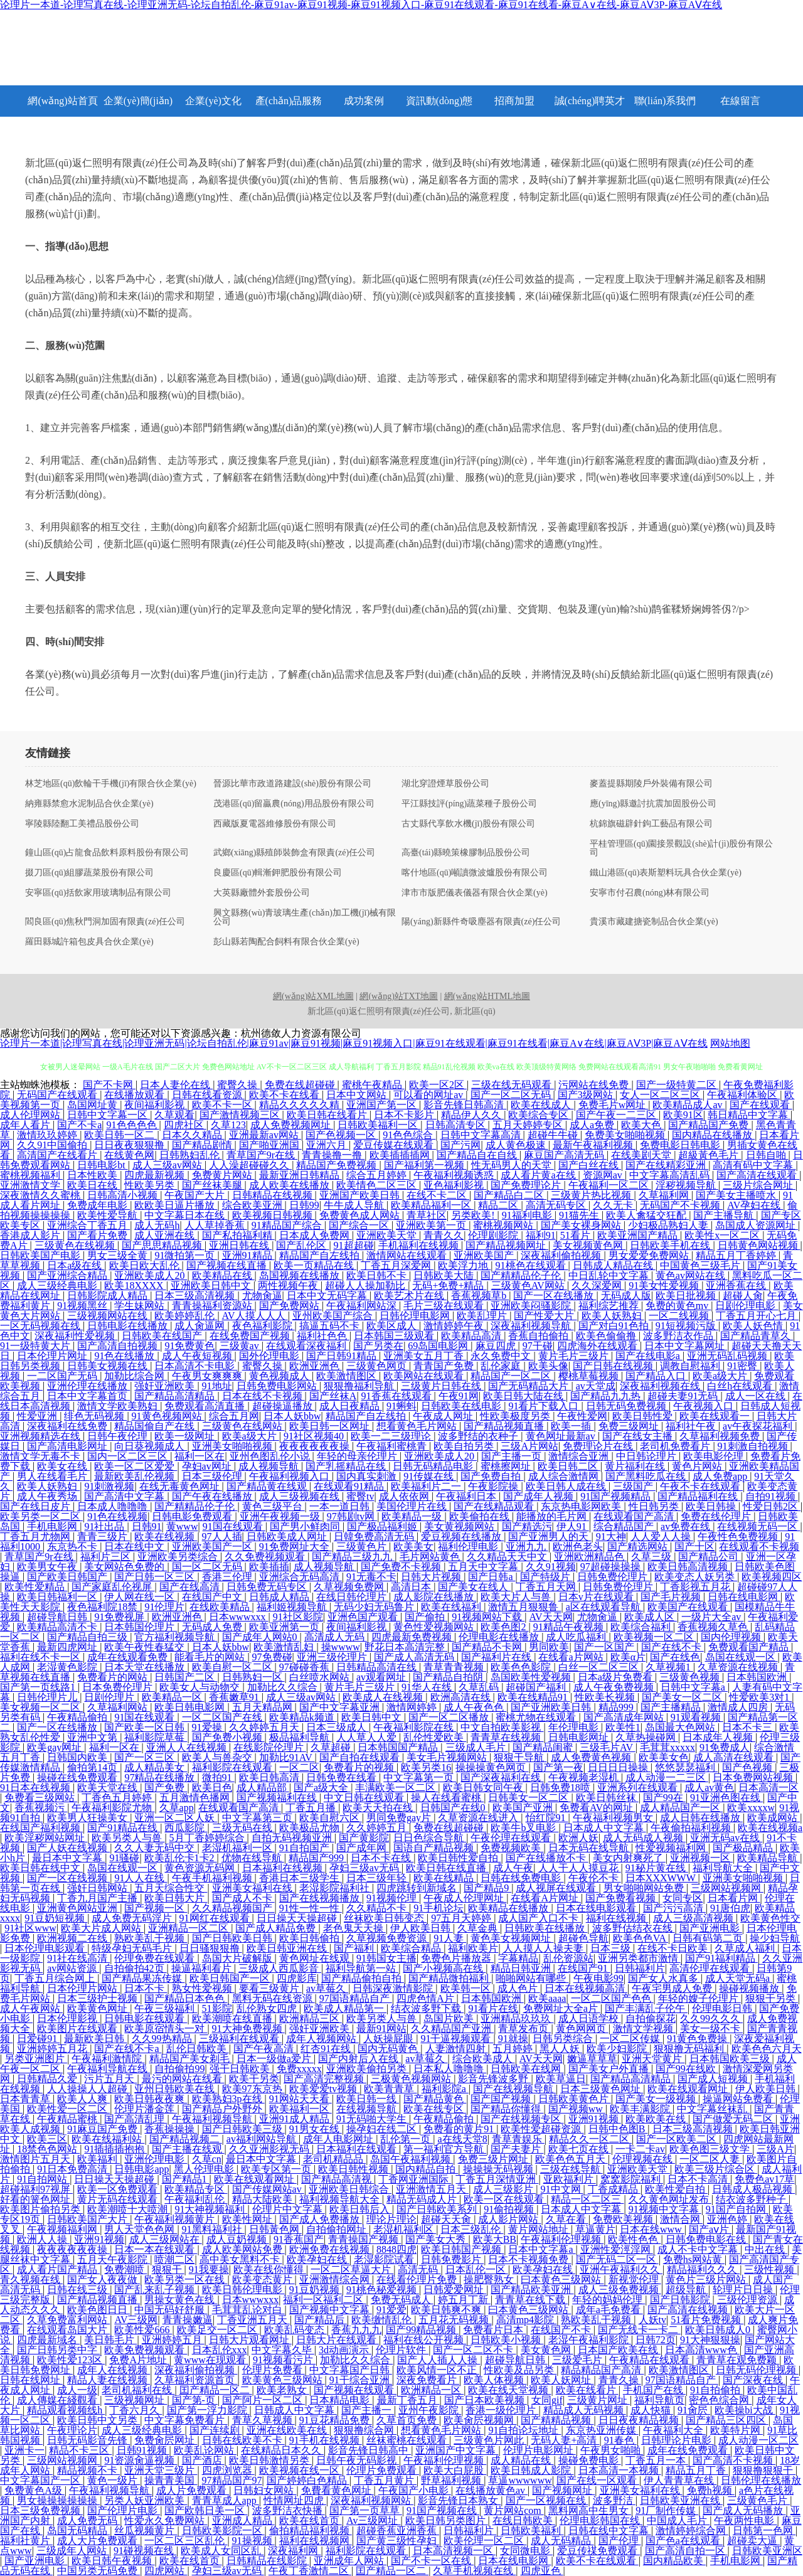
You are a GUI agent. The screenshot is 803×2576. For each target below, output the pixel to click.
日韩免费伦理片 (613, 1576)
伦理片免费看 (273, 2370)
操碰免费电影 (589, 2460)
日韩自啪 (767, 1155)
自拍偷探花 (650, 2018)
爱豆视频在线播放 (462, 1536)
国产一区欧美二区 (677, 2139)
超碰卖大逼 (753, 2540)
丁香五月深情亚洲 (496, 2179)
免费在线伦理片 (717, 1516)
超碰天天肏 (447, 2219)
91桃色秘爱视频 (382, 2289)
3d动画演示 (345, 2349)
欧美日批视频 (687, 1295)
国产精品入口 (656, 1376)
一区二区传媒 (631, 2038)
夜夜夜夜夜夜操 (315, 1446)
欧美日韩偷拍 (310, 1938)
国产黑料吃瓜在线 (646, 1476)
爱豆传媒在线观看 (394, 1145)
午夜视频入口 (704, 1406)
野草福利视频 (452, 2480)
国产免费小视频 (228, 1737)
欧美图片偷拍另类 (41, 2209)
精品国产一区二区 (512, 1376)
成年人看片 (26, 1125)
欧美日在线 (93, 1185)
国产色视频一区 (342, 1135)
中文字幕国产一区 (41, 2480)
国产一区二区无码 (512, 1094)
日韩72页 (655, 2339)
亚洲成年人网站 (350, 2560)
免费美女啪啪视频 (626, 1135)
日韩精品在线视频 (273, 1195)
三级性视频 (770, 2269)
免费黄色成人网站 (360, 1215)
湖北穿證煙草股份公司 (445, 783)
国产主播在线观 (188, 2149)
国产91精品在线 (123, 1827)
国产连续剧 (215, 2430)
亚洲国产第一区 (382, 1104)
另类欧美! (474, 1215)
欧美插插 (269, 1566)
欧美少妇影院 (618, 2048)
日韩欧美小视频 (507, 2339)
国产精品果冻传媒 (143, 1978)
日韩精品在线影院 (267, 2560)
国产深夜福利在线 (501, 1777)
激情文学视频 (644, 2028)
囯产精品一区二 (215, 2390)
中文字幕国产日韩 (350, 2370)
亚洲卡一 (24, 2450)
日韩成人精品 (280, 1596)
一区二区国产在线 (223, 1717)
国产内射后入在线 (359, 2058)
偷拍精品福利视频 (310, 2530)
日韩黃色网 (275, 2229)
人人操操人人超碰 (88, 2088)
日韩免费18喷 (561, 1787)
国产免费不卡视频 (402, 1566)
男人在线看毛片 (53, 1476)
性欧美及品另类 (520, 2370)
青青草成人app (225, 2500)
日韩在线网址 (31, 2380)
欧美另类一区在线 (185, 2279)
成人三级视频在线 (300, 1496)
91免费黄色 (189, 1345)
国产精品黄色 (434, 2098)
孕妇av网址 (208, 1466)
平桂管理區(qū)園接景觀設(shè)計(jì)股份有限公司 (681, 848)
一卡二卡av (640, 2149)
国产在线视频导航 (514, 2088)
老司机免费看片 (676, 1446)
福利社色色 (323, 1335)
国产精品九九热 (606, 1396)
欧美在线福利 (452, 1606)
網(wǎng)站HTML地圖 (487, 996)
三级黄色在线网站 (243, 1426)
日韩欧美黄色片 (574, 2098)
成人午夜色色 (475, 1707)
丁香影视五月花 (696, 1586)
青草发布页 (524, 2028)
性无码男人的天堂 (512, 1165)
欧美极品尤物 (310, 1827)
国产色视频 (748, 1767)
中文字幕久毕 (283, 2349)
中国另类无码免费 (98, 2570)
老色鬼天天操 (354, 1928)
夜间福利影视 (155, 1104)
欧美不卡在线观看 (597, 2560)
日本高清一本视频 (619, 2470)
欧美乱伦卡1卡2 (180, 1857)
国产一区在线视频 (68, 1878)
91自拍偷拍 (716, 2390)
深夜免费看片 (427, 2380)
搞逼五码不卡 (330, 1325)
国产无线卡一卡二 (639, 2329)
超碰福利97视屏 (36, 2189)
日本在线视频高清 (586, 1988)
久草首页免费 (407, 2420)
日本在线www (652, 2229)
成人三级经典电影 (58, 1285)
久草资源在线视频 (739, 1667)
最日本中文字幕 (68, 1857)
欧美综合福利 (641, 1627)
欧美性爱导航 (108, 1215)
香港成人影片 (31, 1235)
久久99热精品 (163, 2038)
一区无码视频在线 (41, 1325)
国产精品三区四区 (727, 2420)
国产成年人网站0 (261, 1637)
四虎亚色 (542, 2570)
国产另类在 (378, 1345)
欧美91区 (683, 1114)
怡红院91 (547, 1817)
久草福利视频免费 (720, 1436)
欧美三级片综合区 (715, 2169)
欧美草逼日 (561, 2078)
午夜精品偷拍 (78, 1717)
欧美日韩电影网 (190, 1707)
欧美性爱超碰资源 (542, 2129)
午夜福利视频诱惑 (454, 1175)
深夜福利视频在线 (661, 1386)
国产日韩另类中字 (58, 2349)
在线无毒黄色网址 (180, 1486)
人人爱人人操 (661, 1536)
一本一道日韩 (340, 1506)
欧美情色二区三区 (377, 1185)
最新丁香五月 (408, 2400)
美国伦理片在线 (412, 1506)
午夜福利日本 (467, 1496)
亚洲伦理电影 (155, 2159)
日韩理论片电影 (677, 2440)
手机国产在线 (654, 2390)
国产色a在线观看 (684, 2540)
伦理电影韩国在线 (601, 2520)
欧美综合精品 (412, 1948)
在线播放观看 (135, 1094)
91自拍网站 (43, 2179)
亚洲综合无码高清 (300, 1576)
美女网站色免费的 (125, 1566)
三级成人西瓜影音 (279, 1968)
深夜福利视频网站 (372, 2500)
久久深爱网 (598, 1285)
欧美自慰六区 (330, 1817)
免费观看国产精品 (749, 1647)
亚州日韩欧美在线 (175, 2088)
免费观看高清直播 (205, 1406)
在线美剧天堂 (642, 1155)
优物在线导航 (252, 1857)
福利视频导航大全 (340, 2199)
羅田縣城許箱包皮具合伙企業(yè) (89, 942)
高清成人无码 (335, 1637)
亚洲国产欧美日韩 (360, 1195)
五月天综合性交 (170, 1888)
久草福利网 (665, 1195)
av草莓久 (327, 1988)
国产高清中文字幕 (125, 1496)
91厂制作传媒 (666, 2510)
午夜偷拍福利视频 (692, 1827)
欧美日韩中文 (372, 1717)
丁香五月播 (311, 1807)
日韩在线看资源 (208, 1094)
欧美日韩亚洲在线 (288, 1948)
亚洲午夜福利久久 (621, 2269)
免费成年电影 (98, 1205)
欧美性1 (623, 1727)
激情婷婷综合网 (692, 2530)
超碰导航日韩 (58, 1616)
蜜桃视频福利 (31, 1175)
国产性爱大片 (545, 1315)
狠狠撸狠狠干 (764, 2470)
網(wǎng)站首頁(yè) (62, 106)
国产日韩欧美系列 (437, 2209)
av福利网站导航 (262, 2139)
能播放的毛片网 (552, 1516)
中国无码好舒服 (170, 2309)
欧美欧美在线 (656, 2119)
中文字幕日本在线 (185, 1215)
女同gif (547, 2400)
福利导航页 (659, 2400)
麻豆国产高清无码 (565, 1155)
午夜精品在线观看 (650, 2359)
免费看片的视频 (360, 1767)
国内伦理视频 (732, 1637)
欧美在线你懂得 (269, 2269)
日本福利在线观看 (357, 2149)
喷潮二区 (174, 2259)
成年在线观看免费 (128, 1657)
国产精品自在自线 (478, 1155)
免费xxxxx (299, 2068)
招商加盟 (514, 100)
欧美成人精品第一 (345, 2008)
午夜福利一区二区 (609, 1185)
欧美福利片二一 (427, 1486)
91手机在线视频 (325, 2440)
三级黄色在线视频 (76, 1245)
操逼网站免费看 (739, 2098)
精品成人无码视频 (584, 2410)
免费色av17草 (764, 2179)
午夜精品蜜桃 (68, 2119)
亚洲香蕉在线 (737, 1285)
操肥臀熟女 (490, 2279)
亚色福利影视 (454, 1185)
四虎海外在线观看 (598, 1345)
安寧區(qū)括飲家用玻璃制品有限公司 (98, 893)
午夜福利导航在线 (108, 2068)
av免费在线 (687, 1526)
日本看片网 (734, 1898)
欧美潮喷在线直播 (233, 2018)
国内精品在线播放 (713, 1135)
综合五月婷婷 (377, 1175)
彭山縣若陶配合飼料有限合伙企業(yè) (286, 942)
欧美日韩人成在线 (567, 1486)
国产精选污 (527, 1526)
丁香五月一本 (656, 2460)
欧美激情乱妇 (284, 1647)
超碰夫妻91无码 (683, 1396)
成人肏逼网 (200, 1325)
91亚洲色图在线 (726, 1797)
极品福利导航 (300, 1737)
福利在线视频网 (315, 2540)
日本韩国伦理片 (140, 1627)
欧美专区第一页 (277, 2169)
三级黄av (241, 1345)
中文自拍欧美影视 (501, 1727)
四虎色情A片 (426, 1998)
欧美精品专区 (195, 2189)
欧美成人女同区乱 (222, 2550)
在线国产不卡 (562, 2329)
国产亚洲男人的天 (549, 1536)
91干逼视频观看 (456, 2038)
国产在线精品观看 (495, 1506)
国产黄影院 (364, 1837)
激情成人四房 (739, 1707)
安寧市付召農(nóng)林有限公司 (650, 893)
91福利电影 (528, 1215)
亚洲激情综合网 (335, 2279)
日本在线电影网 (514, 2560)
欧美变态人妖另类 (695, 1576)
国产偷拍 (426, 1616)
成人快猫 (651, 2410)
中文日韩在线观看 (365, 1797)
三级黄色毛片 (758, 2500)
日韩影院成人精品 (108, 1295)
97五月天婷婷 (462, 1918)
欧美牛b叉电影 (524, 1827)
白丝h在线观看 (741, 1386)
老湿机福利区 (404, 2229)
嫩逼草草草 (592, 2058)
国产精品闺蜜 (544, 1747)
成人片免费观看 (192, 2490)
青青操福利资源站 (213, 1305)
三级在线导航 (571, 2169)
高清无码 (419, 2269)
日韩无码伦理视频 (757, 2370)
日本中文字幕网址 (685, 1345)
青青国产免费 (444, 1365)
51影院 (217, 2008)
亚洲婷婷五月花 (53, 2048)
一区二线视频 (680, 1315)
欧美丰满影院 (641, 2108)
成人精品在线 (522, 2460)
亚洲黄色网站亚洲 (78, 1908)
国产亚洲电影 (710, 1928)
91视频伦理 (392, 1898)
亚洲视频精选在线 (41, 1436)
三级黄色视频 (690, 1677)
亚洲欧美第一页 (432, 1225)
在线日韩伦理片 (352, 1596)
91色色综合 (409, 1135)
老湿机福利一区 (238, 1847)
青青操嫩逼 (187, 2319)
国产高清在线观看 (757, 1175)
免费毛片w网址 (613, 1104)
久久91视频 (551, 1566)
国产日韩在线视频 (614, 1365)
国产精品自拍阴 (449, 1677)
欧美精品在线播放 (509, 1908)
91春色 (620, 2440)
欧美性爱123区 (71, 2359)
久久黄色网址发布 (670, 2199)
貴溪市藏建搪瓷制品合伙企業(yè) (654, 921)
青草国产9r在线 (261, 1155)
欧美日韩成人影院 (532, 2470)
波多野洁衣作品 (679, 1335)
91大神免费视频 (248, 2028)
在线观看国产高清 (634, 1516)
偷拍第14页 (93, 1767)
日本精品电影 (340, 2400)
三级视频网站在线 (108, 1315)
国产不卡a (79, 1125)
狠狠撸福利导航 (360, 1386)
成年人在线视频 (113, 2370)
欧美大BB (494, 2239)
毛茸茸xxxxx (667, 1747)
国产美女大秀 (436, 2239)
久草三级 (652, 1556)
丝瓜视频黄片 (145, 2530)
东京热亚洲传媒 (602, 2430)
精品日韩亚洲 (522, 1968)
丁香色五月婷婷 (118, 1797)
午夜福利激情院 (108, 2058)
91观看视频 (697, 1717)
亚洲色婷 (728, 2219)
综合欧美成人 (483, 2058)
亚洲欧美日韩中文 (212, 1285)
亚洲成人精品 (243, 2520)
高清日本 (412, 1586)
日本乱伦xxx (219, 2349)
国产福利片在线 (497, 1657)
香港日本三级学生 (300, 1878)
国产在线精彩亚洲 (666, 1165)
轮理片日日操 (744, 2289)
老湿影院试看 (385, 2259)
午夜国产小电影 (414, 2490)
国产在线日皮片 (36, 1506)
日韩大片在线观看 (337, 2339)
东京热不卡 (73, 1546)
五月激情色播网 (195, 1797)
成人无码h (156, 1225)
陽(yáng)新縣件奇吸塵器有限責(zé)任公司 (481, 921)
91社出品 (105, 1526)
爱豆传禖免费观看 (598, 2550)
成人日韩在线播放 (701, 1817)
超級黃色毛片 (709, 1155)
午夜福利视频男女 (614, 1817)
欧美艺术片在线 (410, 1295)
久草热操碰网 (646, 1737)
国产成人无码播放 (744, 2510)
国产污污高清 (674, 1908)
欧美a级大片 (721, 1376)
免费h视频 (711, 2490)
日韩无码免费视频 (627, 1406)
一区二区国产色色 (612, 1998)
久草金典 (478, 1928)
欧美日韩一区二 (120, 1135)
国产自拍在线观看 (360, 1757)
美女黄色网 (547, 2349)
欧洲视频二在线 (73, 1938)
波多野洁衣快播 (288, 2510)
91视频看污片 (284, 2359)
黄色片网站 (698, 1466)
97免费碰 (272, 1657)
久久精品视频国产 (233, 1908)
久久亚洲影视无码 (270, 2149)
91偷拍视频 (510, 2209)
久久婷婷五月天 (265, 1727)
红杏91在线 (326, 2048)
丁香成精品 (614, 2189)
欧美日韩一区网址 (330, 1426)
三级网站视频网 (727, 1888)
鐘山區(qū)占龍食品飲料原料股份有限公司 (107, 852)
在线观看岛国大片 (68, 2329)
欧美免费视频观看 (145, 2349)
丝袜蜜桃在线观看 (407, 2440)
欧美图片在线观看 (78, 2028)
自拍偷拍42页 (135, 1968)
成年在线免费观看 (688, 2450)
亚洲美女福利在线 (253, 1888)
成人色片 (518, 1988)
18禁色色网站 (48, 2149)
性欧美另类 (150, 1185)
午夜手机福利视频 (213, 1878)
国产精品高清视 (337, 2179)
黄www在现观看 (211, 2359)
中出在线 (766, 2249)
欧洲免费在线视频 (330, 2249)
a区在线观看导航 (604, 1606)
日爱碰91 (38, 2038)
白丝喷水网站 (320, 1677)
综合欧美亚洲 (253, 1205)
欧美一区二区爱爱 (135, 1466)
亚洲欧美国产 (485, 1255)
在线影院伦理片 (269, 1747)
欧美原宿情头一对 (165, 2028)
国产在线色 (675, 1657)
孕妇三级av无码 (365, 1868)
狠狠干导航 (520, 1757)
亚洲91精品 (248, 1255)
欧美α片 (628, 1657)
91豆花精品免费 (335, 2420)
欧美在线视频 (165, 1536)
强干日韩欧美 (241, 2068)
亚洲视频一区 (701, 1857)
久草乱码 (480, 1687)
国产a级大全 (322, 1787)
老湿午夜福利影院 (589, 2339)
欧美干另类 (254, 2078)
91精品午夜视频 (569, 1627)
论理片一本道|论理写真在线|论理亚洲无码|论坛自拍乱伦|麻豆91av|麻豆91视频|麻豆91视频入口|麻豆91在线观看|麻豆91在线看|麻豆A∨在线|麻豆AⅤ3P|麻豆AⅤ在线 (354, 1043)
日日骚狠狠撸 (210, 1948)
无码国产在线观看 (58, 1094)
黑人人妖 (561, 2048)
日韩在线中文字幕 (609, 2530)
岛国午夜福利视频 (411, 2159)
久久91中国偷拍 (53, 1145)
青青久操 (619, 2380)
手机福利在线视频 (419, 1245)
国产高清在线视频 (688, 2309)
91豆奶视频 (315, 2289)
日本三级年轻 (377, 1878)
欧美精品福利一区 (432, 1205)
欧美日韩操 (712, 1506)
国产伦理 (619, 2540)
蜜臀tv (360, 1496)
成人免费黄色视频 (592, 1757)
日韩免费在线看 (342, 1777)
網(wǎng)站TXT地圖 (398, 996)
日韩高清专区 (456, 1125)
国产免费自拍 (491, 1476)
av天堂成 (595, 1386)
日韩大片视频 (432, 1576)
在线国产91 (584, 1968)
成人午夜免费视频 (614, 1687)
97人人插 (222, 1536)
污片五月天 (110, 2078)
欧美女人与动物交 (200, 1687)
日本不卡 (145, 1988)
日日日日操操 (619, 1767)
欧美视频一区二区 (655, 1637)
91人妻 (449, 1938)
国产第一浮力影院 (208, 2410)
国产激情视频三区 (240, 1114)
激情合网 (681, 2219)
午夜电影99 (598, 1978)
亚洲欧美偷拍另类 (367, 2068)
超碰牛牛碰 (554, 1135)
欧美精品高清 (472, 1335)
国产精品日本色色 (185, 1998)
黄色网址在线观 (315, 1958)
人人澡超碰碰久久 (250, 1165)
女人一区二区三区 (661, 1094)
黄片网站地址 (539, 2229)
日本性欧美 (93, 1175)
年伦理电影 (574, 1727)
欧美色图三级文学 (710, 2149)
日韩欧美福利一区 (379, 1125)
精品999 (617, 1707)
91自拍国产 (305, 1847)
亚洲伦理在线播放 (88, 1386)
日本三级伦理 (213, 1476)
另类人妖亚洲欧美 (145, 2500)
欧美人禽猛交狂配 (647, 1215)
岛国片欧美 (449, 2018)
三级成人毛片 (476, 1747)
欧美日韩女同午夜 (484, 1787)
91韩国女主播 (386, 1958)
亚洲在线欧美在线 (288, 2430)
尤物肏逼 (262, 1295)
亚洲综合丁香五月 (88, 1225)
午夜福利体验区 (743, 1094)
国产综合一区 (360, 1225)
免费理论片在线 (599, 1446)
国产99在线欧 (687, 2068)
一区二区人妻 (710, 2159)
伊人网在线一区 (140, 1596)
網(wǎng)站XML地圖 (313, 996)
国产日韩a (491, 1576)
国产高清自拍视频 (118, 1345)
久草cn (206, 2159)
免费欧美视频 (624, 2219)
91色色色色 (133, 1125)
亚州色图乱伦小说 (271, 1456)
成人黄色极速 (517, 1145)
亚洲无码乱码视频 (728, 1355)
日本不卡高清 (698, 2179)
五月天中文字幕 (484, 1566)
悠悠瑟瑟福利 (686, 1767)
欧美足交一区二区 (218, 2329)
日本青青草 (26, 2098)
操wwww (340, 1647)
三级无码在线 (243, 1827)
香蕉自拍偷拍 (539, 1335)
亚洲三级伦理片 (333, 1657)
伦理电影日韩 (723, 2008)
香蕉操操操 (170, 2129)
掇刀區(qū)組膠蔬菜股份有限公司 (89, 872)
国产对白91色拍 (614, 1325)
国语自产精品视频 (434, 1847)
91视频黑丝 (83, 1305)
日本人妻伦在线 (176, 1084)
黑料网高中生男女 (589, 2510)
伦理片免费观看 (382, 2470)
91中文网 (562, 2189)
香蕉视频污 (40, 1807)
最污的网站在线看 (183, 2078)
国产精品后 (320, 2319)
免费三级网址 (629, 1426)
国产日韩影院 (681, 2299)
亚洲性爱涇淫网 (616, 2249)
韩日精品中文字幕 (749, 1114)
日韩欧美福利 (532, 2530)
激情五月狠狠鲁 (524, 1606)
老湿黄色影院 (68, 1667)
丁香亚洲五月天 (253, 2319)
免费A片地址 (139, 2359)
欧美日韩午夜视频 (113, 2560)
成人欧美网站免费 (243, 2249)
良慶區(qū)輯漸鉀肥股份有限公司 (277, 872)
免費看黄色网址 (337, 2490)
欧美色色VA (640, 1938)
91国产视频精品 (616, 1496)
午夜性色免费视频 (739, 1536)
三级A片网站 (529, 1446)
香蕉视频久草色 (714, 1627)
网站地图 (730, 1043)
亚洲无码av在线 (726, 1837)
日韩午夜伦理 (118, 1436)
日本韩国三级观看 (395, 1335)
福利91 (541, 1235)
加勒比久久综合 (283, 1687)
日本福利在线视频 (283, 1868)
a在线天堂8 (462, 2139)
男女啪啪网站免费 (645, 1888)
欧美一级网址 (185, 1436)
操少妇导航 (775, 1938)
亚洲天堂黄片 (653, 2058)
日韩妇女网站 (264, 2490)
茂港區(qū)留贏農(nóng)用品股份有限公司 (294, 803)
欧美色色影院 (522, 1667)
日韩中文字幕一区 (108, 1114)
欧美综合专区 (539, 1114)
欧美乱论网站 (205, 2450)
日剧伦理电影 (746, 1305)
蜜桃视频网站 (504, 1225)
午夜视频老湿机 (584, 1777)
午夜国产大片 (195, 1195)
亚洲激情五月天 (432, 2189)
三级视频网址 (135, 2400)
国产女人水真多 (664, 1978)
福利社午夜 (692, 1426)
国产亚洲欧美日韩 (552, 1707)
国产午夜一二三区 (617, 1114)
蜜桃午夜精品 (373, 1084)
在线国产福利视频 (41, 1827)
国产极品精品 (744, 1847)
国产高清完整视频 (325, 2078)
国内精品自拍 (426, 2169)
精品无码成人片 (422, 2199)
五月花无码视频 (454, 2319)
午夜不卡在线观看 (701, 1486)
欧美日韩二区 (569, 1466)
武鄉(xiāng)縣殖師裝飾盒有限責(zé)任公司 (294, 852)
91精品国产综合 (288, 1225)
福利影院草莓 (155, 1737)
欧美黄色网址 (98, 2008)
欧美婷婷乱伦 (185, 1315)
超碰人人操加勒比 (366, 1285)
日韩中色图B (618, 2129)
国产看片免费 (98, 1235)
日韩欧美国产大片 (88, 2219)
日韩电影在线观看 (145, 2018)
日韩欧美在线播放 (545, 1928)
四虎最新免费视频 (412, 1637)
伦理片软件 (402, 2349)
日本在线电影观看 (597, 1908)
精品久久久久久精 (300, 1104)
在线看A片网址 (546, 1898)
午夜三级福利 (165, 2008)
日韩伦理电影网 (416, 1315)
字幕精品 (518, 1958)
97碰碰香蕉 (305, 1667)
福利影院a (445, 2088)
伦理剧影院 (494, 1235)
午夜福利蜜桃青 (392, 1446)
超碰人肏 (743, 1295)
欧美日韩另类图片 (446, 2520)
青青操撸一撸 (333, 1155)
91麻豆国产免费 (103, 2129)
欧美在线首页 (310, 2520)
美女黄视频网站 (460, 1526)
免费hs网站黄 (694, 2259)
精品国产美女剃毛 (190, 2058)
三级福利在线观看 (240, 2038)
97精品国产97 (232, 2480)
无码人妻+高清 (565, 2440)
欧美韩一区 (466, 1988)
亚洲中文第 (93, 1737)
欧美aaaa (547, 1998)
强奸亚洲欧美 (165, 1386)
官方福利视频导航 (175, 1637)
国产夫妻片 (517, 2149)
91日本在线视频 (36, 1787)
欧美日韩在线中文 (41, 1868)
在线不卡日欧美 (673, 1948)
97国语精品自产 (355, 1998)
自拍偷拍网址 (337, 2229)
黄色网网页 (582, 2028)
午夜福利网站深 (362, 1305)
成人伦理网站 (31, 1114)
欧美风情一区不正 (437, 2370)
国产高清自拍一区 (686, 2550)
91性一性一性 (310, 1908)
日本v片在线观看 (597, 1596)
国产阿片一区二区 (263, 2400)
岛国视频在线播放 (300, 1275)
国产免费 (165, 1787)
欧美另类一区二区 (41, 1516)
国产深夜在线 (754, 2380)
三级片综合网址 (759, 1185)
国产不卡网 (109, 1084)
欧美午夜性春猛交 (145, 1647)
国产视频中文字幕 (330, 2309)
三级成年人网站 (72, 2550)
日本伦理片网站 (83, 1988)
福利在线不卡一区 (41, 1657)
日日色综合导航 (429, 1837)
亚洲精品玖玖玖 (517, 2018)
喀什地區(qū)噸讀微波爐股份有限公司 (475, 872)
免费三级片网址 (494, 2159)
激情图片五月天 (36, 2159)
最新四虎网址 (68, 1647)
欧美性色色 (634, 2239)
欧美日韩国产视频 (462, 2249)
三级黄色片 (362, 1546)
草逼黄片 (595, 2229)
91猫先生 (580, 1215)
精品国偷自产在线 (155, 1426)
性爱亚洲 (38, 1416)
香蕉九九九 (356, 2329)
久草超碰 (332, 1747)
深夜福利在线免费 (68, 1426)
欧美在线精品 (444, 1878)
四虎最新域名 (48, 2339)
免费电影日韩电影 (681, 1145)
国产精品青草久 (756, 1335)
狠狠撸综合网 (365, 2430)
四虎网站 (165, 2570)
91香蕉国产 (299, 2239)
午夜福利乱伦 (195, 2199)
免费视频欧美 (512, 1847)
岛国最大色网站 (681, 1727)
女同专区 (682, 1898)
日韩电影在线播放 (128, 1325)
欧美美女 (413, 1546)
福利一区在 (199, 1456)
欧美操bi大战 (745, 2410)
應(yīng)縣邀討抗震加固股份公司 (653, 803)
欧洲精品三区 (310, 2018)
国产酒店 (203, 2460)
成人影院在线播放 (434, 1596)
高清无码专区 (557, 1205)
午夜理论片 (72, 2430)
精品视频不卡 (88, 2470)
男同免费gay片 (399, 1817)
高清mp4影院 (526, 2319)
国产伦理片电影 (123, 2510)
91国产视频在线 (443, 2510)
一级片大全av (712, 1616)
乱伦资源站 (568, 1958)
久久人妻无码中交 (155, 1847)
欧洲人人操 (43, 2239)
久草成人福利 (746, 1948)
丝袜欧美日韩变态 (385, 1918)
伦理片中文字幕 (288, 2209)
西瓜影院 (185, 1827)
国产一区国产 (605, 1647)
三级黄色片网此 (490, 2440)
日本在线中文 (135, 1546)
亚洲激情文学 (31, 1185)
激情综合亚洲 (579, 1456)
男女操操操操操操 (58, 2500)
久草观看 (174, 1114)
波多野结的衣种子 (479, 1436)
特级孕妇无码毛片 (133, 1948)
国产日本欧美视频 (485, 2400)
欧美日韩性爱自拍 (459, 1857)
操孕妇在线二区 (382, 2129)
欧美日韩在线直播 (447, 1868)
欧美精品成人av (688, 1104)
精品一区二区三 (587, 2199)
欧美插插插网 (401, 1155)
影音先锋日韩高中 (369, 2450)
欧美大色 (642, 1125)
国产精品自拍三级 (88, 1637)
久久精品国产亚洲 (452, 2028)
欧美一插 (572, 1426)
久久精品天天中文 (508, 1556)
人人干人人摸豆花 (579, 1868)
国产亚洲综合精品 (68, 1275)
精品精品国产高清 (602, 2370)
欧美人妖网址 (562, 2380)
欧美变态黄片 (263, 2279)
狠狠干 (168, 2269)
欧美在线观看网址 (688, 2088)
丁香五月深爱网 (397, 1265)
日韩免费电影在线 (707, 2239)
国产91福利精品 (721, 1958)
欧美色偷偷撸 (607, 1335)
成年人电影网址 (339, 2139)
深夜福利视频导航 (532, 1325)
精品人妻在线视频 (108, 2380)
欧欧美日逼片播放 (175, 1205)
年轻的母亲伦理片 (358, 1456)
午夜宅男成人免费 (673, 1988)
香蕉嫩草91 (235, 1697)
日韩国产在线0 (454, 1807)
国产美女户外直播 (609, 2068)
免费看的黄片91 (459, 2129)
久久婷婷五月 (377, 1827)
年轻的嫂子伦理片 (699, 1998)
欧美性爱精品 (35, 1586)
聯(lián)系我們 (665, 100)
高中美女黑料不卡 (240, 2259)
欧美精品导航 (768, 1857)
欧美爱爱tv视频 (324, 2088)
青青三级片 (103, 1536)
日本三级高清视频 (195, 1295)
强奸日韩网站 (98, 1888)
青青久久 (443, 1235)
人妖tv (652, 2319)
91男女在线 (315, 2129)
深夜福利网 (294, 2550)
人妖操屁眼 (389, 2038)
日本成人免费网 (315, 1235)
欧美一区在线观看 (505, 2199)
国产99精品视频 (422, 2329)
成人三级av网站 (168, 1165)
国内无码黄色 (389, 2048)
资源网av (604, 1175)
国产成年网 (362, 1847)
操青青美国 (170, 2480)
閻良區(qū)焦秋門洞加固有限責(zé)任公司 (105, 921)
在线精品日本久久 (282, 2450)
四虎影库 (297, 1978)
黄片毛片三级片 (574, 1355)
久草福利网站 (118, 1707)
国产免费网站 (290, 1305)
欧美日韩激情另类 (270, 2460)
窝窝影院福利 (631, 2179)
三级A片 (775, 2149)
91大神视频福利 (210, 2209)
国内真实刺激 (367, 1476)
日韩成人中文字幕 (295, 2410)
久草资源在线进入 (479, 1817)
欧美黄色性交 (770, 1918)
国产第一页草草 (365, 2510)
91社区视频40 (315, 1436)
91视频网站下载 (488, 1616)
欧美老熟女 (283, 2390)
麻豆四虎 (497, 1345)
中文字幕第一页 (419, 1777)
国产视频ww (576, 2108)
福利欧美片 (473, 1948)
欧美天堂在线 (108, 1787)
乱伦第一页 (406, 2139)
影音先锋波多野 (494, 2078)
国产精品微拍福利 (449, 1978)
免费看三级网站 (40, 1797)
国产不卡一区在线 (432, 2560)
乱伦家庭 (502, 1365)
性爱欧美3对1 (760, 1697)
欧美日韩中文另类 (98, 2420)
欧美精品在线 (223, 1275)
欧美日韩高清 (270, 1777)
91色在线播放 (125, 1355)
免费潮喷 (125, 2269)
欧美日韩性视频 (354, 2169)
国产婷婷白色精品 (308, 2480)
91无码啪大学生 (372, 2119)
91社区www (30, 1928)
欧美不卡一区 (223, 1104)
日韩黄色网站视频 (759, 1245)
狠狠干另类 (771, 1998)
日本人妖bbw (292, 1416)
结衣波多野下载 (427, 2008)
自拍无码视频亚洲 (293, 1837)
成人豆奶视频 (237, 2239)
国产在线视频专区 (522, 2119)
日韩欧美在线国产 (163, 1335)
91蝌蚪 (401, 1406)
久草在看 (567, 2219)
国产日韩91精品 (342, 1355)
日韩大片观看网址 (250, 2339)
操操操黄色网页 (491, 1767)
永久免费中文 (502, 1355)
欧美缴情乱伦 (382, 2319)
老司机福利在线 (138, 2390)
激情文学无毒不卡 (41, 1456)
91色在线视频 (117, 1516)
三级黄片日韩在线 (442, 1386)
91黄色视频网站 (168, 1416)
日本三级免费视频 (41, 2510)
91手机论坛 (438, 1908)
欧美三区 (47, 2139)
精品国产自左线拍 (320, 1255)
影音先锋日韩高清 (464, 1104)
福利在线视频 (617, 1918)
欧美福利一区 (300, 2108)
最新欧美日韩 (95, 2038)
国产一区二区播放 (449, 1717)
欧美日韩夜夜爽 (150, 2098)
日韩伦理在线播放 (761, 2480)
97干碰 (538, 1345)
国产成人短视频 (714, 2078)
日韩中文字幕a (694, 1687)
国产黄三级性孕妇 (397, 2540)
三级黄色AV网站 (529, 1285)
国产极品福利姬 (383, 1526)
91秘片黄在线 (656, 1868)
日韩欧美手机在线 (671, 1245)
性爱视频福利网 (671, 1847)
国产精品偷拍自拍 (362, 1978)
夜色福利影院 (263, 1325)
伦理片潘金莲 (145, 2108)
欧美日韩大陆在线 (524, 1396)
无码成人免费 (213, 1627)
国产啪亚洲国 (270, 1145)
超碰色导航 (583, 1938)
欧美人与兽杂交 (218, 1757)
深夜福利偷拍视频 (562, 1255)
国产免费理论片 (527, 1185)
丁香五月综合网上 (55, 1978)
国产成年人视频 (539, 1496)
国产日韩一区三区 (155, 1576)
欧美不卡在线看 (285, 1094)
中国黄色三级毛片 (701, 1265)
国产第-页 (195, 2400)
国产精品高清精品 (175, 1396)
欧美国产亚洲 (523, 1807)
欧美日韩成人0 (719, 2329)
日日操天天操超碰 (298, 1918)
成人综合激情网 (564, 1476)
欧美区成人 (392, 1325)
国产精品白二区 (510, 1195)
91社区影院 (298, 1616)
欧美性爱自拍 (676, 2189)
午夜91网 (459, 1396)
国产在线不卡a (127, 2048)
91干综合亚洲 (360, 2380)
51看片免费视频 (707, 2319)
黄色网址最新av (562, 1436)
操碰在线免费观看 (78, 1777)
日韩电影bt (102, 1165)
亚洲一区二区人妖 (175, 1817)
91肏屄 (694, 2410)
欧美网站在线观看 (424, 1376)
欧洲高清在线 (461, 1697)
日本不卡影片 (405, 1114)
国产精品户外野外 (223, 2108)
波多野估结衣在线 (633, 1928)
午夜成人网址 (444, 1416)
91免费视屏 (120, 1616)
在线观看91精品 (350, 1486)
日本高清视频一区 (454, 2550)
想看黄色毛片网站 (417, 1426)
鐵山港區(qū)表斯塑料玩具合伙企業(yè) (666, 872)
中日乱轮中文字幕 (609, 1275)
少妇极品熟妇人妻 (669, 1225)
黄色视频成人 (280, 1376)
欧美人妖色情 (754, 1325)
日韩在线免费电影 (522, 1878)
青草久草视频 (263, 2420)
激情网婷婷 (412, 1707)
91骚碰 (124, 1857)
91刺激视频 (109, 1486)
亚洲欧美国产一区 (213, 1546)
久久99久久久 (711, 2018)
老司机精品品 (334, 2159)
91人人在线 (140, 1878)
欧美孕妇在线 (318, 2259)
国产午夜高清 (264, 2048)
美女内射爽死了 (629, 1857)
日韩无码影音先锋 (88, 2440)
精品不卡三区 (80, 2450)
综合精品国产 (624, 1526)
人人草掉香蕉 (215, 1225)
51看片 (576, 1235)
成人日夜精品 (350, 1406)
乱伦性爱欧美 (434, 1737)
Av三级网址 (373, 2520)
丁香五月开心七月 (757, 1315)
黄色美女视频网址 (512, 1938)
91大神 (611, 1536)
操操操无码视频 (499, 2169)
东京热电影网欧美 (582, 1506)
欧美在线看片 (587, 2390)
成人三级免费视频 (619, 2289)
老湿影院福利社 (335, 1888)
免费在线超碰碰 (301, 1084)
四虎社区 (185, 1125)
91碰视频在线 (145, 2550)
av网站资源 (73, 1968)
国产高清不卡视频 (734, 2460)
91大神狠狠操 (710, 2339)
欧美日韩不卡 (377, 1275)
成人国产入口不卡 (539, 1918)
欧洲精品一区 (432, 2390)
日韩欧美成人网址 (288, 1536)
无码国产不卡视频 (681, 1205)
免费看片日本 (494, 2329)
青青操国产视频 (364, 2239)
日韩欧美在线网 (527, 2068)
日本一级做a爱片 (275, 2058)
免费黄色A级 (34, 2490)
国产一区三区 (145, 1757)
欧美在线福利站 (108, 2139)
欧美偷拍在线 (480, 1516)
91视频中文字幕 (665, 2209)
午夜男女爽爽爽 (208, 1376)
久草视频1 (669, 1667)
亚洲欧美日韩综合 (350, 2189)
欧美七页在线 (579, 2149)
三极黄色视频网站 (412, 2078)
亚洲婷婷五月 (173, 2339)
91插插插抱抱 (115, 2149)
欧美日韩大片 (175, 1898)
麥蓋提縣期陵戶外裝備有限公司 (651, 783)
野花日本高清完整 (405, 1647)
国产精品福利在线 (698, 1496)
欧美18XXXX (135, 1285)
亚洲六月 (327, 1145)
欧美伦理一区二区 (485, 2540)
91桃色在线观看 (532, 1265)
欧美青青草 (390, 2088)
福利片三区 (106, 1556)
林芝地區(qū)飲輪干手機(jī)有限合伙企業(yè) (110, 783)
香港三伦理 (228, 1576)
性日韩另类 (655, 1506)
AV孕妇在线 (755, 1205)
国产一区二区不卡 (474, 2349)
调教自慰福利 (691, 1365)
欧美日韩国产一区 (230, 1978)
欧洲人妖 (578, 1837)
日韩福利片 (640, 1968)
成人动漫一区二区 (758, 2440)
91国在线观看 (234, 1526)
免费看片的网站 (113, 1677)
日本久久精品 (193, 1135)
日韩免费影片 (452, 2259)
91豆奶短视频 (55, 1918)
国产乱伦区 (302, 1245)
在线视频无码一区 (758, 1526)
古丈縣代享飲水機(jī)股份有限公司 (468, 824)
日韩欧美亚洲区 (767, 2550)
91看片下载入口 (544, 1406)
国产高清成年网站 (624, 1717)
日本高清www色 (702, 2349)
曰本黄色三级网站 (562, 2279)
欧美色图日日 (98, 2309)
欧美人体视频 (495, 2380)
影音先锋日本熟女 (459, 2500)
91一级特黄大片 (36, 1345)
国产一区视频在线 (547, 2500)
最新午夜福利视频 (594, 1145)
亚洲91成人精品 (295, 2119)
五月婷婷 (513, 2048)
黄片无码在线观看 (118, 2199)
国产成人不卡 (243, 1898)
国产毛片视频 (672, 1596)
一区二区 (299, 1767)
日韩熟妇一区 (253, 1677)
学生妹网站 (140, 1305)
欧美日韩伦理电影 (243, 2289)
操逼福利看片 (202, 1968)
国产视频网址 (563, 2490)
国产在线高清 (190, 1586)
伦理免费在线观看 (155, 1958)
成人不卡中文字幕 (698, 2249)
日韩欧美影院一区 (223, 2530)
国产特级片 (546, 1576)
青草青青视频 (454, 1667)
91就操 (513, 2038)
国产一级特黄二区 (677, 1084)
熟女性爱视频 (203, 1988)
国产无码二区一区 (617, 2259)
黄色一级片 (113, 2480)
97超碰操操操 (611, 1566)
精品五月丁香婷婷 (737, 1255)
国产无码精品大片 (529, 1386)
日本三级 (611, 1948)
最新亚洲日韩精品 (300, 1175)
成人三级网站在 (165, 2239)
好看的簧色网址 (36, 2199)
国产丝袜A (333, 1396)
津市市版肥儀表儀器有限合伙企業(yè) (475, 893)
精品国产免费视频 (337, 1165)
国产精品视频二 (185, 2139)
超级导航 (687, 2289)
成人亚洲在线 (165, 1235)
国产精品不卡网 (488, 1647)
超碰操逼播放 (283, 1406)
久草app (176, 1807)
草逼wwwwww (519, 2480)
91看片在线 (493, 2008)
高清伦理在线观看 (710, 1968)
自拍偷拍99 (179, 2068)
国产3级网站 (586, 1094)
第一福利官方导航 (444, 2149)
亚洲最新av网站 (265, 1135)
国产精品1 (186, 2179)
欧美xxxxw (751, 1807)
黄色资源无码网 (200, 1868)
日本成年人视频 (719, 1737)
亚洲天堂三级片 (160, 2470)
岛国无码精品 (78, 2530)
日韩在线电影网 (744, 1596)
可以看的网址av (429, 1094)
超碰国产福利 (537, 1687)
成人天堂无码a (738, 1978)
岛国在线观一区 (741, 1657)
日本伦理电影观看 (45, 1948)
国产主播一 (367, 2410)
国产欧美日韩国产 (68, 1576)
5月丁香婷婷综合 (208, 1837)
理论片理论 (391, 2219)
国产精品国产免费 (709, 1125)
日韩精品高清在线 (377, 1667)
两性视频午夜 (289, 1285)
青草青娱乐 (518, 2139)
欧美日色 (212, 1787)
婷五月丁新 (464, 2299)
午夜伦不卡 (594, 1878)
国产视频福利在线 (278, 1797)
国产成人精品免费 (276, 1928)
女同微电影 (526, 2550)
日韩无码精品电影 (434, 1466)
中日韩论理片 (647, 1456)
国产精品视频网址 (506, 1245)
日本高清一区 (768, 1787)
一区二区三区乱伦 (185, 2540)
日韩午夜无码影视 (357, 2460)
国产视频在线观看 (355, 2390)
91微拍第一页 (185, 1255)
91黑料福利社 (213, 2229)
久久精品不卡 (377, 1908)
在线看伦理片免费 (417, 2279)
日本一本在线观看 (155, 2249)
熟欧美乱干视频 (150, 1938)
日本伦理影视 (68, 2018)
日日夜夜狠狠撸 (130, 1145)
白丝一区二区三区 (599, 1667)
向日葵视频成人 (150, 1446)
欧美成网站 (773, 1817)
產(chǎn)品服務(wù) (288, 106)
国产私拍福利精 (238, 1235)
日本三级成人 (337, 1727)
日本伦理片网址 (53, 1355)
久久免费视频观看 (266, 1556)
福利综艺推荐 (609, 1305)
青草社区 (427, 1215)
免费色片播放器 (457, 1958)
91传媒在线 (429, 1476)
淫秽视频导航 (687, 1185)
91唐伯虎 (730, 1908)
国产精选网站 (638, 1546)
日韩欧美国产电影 (41, 1255)
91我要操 (209, 2269)
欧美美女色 (664, 1757)
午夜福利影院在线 (414, 1727)
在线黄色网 (129, 1155)
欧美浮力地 (464, 1265)
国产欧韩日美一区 (205, 2510)
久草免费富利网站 (68, 2319)
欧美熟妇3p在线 (228, 2098)
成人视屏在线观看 (557, 1888)
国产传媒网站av (268, 2189)
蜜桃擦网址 (507, 1466)
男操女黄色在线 (180, 2299)
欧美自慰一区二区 (233, 1667)
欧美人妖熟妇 (613, 1315)
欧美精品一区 (173, 1697)
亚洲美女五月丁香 (424, 1355)
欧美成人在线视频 (384, 1697)
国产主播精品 (672, 1707)
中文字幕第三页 (258, 1817)
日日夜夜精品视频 (639, 2420)
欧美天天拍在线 (379, 1807)
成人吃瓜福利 (577, 1637)
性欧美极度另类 (516, 1416)
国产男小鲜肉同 (306, 1526)
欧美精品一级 (412, 1516)
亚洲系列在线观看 (638, 1787)
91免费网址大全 (295, 1546)
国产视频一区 (155, 1908)
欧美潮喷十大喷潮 (128, 2209)
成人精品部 (263, 1787)
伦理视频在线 (643, 2159)
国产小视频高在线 (444, 1968)
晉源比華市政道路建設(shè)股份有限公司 (292, 783)
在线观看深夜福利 (307, 1345)
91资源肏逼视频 (140, 2460)
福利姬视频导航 (293, 1606)
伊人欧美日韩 (421, 1928)
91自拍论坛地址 (524, 2430)
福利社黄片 (26, 2540)
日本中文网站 (357, 1094)
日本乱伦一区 (476, 2269)
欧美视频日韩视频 (273, 1215)
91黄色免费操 (698, 2038)
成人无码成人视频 (644, 1837)
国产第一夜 (558, 1767)
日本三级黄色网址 (601, 2088)
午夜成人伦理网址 (464, 1898)
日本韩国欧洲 (757, 1677)
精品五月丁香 (697, 2470)
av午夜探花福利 (759, 1426)
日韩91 (147, 1526)
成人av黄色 (709, 1787)
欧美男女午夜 (48, 1566)
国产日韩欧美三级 (243, 2129)
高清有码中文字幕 (754, 1165)
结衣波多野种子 (752, 2199)
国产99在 (664, 1797)
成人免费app (721, 1476)
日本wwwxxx (239, 1616)
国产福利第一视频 (425, 1165)
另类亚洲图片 (35, 2058)
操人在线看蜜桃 (447, 1797)
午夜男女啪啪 (611, 2450)
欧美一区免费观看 (118, 2189)
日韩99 (304, 1205)
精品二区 (499, 1205)
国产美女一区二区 (683, 1697)
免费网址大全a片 (561, 2008)
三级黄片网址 (598, 2400)
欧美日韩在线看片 (328, 1114)
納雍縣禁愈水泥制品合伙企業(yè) (89, 803)
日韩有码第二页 (709, 1938)
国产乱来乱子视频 (155, 2289)
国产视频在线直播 (227, 1265)
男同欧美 (549, 1647)
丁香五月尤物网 (36, 1536)
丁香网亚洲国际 (414, 2179)
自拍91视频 (771, 1496)
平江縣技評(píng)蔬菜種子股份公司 (469, 803)
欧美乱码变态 (295, 2329)
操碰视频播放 (750, 1988)
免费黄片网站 (223, 1175)
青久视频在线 (31, 2279)
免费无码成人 (402, 2299)
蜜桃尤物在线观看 (537, 1717)
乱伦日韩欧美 (197, 2048)
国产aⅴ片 (710, 2229)
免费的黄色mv (678, 1305)
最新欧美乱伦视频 (135, 1476)
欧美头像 (548, 1365)
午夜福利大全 (674, 2430)
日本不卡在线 (382, 1857)
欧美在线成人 (542, 1104)
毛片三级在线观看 (444, 1305)
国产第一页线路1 (39, 1687)
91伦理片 (164, 1606)
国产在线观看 (761, 1104)
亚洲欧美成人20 (150, 1275)
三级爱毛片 (578, 2359)
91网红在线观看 (215, 1918)
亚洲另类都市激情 (639, 1958)
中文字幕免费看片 (185, 2420)
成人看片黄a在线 (539, 1175)
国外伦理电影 (270, 1355)
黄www (182, 1526)
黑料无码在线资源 (273, 1998)
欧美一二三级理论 (392, 1436)
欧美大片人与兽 (517, 1596)
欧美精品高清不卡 (58, 1627)
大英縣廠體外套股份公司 (261, 893)
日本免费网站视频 (754, 1777)
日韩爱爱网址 (454, 2289)
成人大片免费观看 (98, 2540)
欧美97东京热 (253, 2088)
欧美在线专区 (434, 2108)
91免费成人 (724, 1747)
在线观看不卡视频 (759, 1546)
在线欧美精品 (220, 1606)
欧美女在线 (63, 1466)
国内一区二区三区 (128, 1456)
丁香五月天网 (547, 1586)
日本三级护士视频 (98, 1998)
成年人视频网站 (322, 2038)
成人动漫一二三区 (666, 1777)
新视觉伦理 (635, 2279)
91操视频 (253, 2540)
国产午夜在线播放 (213, 1496)
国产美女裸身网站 (582, 1225)
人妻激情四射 (456, 2048)
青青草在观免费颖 (737, 2359)
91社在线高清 (78, 1958)
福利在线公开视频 (424, 2339)
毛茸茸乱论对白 (248, 2309)
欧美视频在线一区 (300, 2470)
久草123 (228, 1125)
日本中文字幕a (541, 2249)
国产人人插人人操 (438, 2359)
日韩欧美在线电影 (462, 1406)
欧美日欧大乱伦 (145, 1265)
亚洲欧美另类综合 (178, 1556)
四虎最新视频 (155, 1175)
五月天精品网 (263, 1707)
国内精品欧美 (674, 2560)
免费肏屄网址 (165, 2440)
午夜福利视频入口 (290, 1476)
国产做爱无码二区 (734, 2119)
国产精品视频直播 (505, 1426)
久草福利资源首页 (195, 2380)
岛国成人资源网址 (756, 1225)
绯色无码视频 (95, 1416)
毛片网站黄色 (431, 1556)
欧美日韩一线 (367, 2098)
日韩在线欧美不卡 (243, 2440)
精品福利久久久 (703, 2269)
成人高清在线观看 (734, 1757)
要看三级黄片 (270, 1988)
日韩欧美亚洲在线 (681, 2500)
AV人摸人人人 (255, 1315)
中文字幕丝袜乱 (713, 2108)
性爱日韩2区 (771, 1506)
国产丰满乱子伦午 (646, 2008)
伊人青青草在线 (680, 2480)
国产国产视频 (502, 2098)
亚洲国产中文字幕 (456, 2450)
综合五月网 (234, 1416)
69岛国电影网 (439, 1345)
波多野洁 (614, 2500)
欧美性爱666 (143, 2329)
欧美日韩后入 (360, 2209)
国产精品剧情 (203, 1145)
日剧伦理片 (110, 1697)
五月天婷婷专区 (528, 1125)
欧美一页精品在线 (315, 1265)
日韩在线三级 (78, 2289)
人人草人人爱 (367, 1737)
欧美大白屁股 (454, 2470)
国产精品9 (487, 1888)
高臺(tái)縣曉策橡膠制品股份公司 (466, 852)
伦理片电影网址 (539, 2450)
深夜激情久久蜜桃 (41, 1195)
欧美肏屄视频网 (480, 2420)
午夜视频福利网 (63, 2229)
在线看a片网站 (571, 1657)
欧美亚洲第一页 (285, 1627)
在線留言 (740, 100)
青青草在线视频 (507, 1737)
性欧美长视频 (606, 1697)
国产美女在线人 (474, 1586)
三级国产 (634, 1486)
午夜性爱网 (582, 1416)
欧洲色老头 (578, 1546)
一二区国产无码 (63, 1376)
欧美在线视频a (770, 1827)
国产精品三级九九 (353, 1556)
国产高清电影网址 (68, 1446)
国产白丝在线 (589, 1165)
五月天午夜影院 (113, 2259)
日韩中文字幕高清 (481, 1135)
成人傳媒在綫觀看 (58, 2400)
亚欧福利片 (569, 2179)
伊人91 (572, 1526)
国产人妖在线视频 (68, 1847)
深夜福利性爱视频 (76, 1335)
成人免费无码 (88, 2520)
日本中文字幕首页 (88, 1396)
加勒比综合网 (135, 1376)
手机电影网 (53, 1526)
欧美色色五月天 (571, 2159)
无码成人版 (626, 1295)
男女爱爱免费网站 (650, 1255)
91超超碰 (354, 1245)
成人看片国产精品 (58, 2269)
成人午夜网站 (31, 2008)
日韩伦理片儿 (48, 1697)
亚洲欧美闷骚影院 (532, 1305)
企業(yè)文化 (213, 100)
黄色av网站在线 (692, 1275)
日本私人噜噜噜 (449, 2068)
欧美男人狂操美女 (88, 1817)
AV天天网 (551, 1616)
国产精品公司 (709, 1556)
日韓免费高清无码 (375, 1536)
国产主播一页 (512, 1456)
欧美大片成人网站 (102, 1928)
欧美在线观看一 (715, 1416)
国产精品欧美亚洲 (532, 2289)
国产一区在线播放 (554, 1295)
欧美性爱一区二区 (68, 2108)
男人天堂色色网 (140, 2229)
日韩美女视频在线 (108, 1365)
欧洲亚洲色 (315, 1365)
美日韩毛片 (110, 2339)
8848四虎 (396, 2249)
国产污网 (460, 1145)
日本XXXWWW (661, 1878)
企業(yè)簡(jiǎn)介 (138, 106)
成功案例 (364, 100)
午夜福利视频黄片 (175, 2219)
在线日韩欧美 (523, 2520)
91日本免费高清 (73, 2169)
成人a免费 (593, 1125)
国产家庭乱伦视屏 (113, 1586)
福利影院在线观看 (233, 1767)
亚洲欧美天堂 (387, 1235)
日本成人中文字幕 (604, 1827)
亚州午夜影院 (429, 2410)
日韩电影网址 (579, 1737)
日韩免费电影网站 (278, 1386)
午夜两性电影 (745, 2520)
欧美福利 (98, 2159)
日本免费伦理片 (118, 1687)
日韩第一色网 (764, 2530)
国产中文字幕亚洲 (340, 1707)
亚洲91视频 (594, 2119)
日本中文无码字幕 (328, 1295)
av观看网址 (382, 1677)
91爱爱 (391, 2309)
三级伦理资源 (748, 2299)
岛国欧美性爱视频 (532, 1677)
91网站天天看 (300, 2098)
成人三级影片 (504, 2189)
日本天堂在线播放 (145, 1667)
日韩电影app (141, 2169)
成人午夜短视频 (198, 1355)
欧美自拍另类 (464, 1446)
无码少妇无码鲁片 (375, 1606)
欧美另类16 (426, 1767)
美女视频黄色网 (589, 1245)
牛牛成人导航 (355, 1205)
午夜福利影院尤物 (113, 1807)
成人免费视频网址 (291, 1125)
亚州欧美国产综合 (333, 1315)
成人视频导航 (269, 1466)
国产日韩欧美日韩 (233, 1938)
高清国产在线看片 (58, 1155)
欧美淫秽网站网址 (45, 1837)
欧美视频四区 (772, 1576)
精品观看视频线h (66, 2410)
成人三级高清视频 (694, 1918)
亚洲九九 (527, 1546)
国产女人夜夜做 (103, 2279)
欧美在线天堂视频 (509, 2390)
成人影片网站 (509, 2219)
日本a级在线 (75, 1265)
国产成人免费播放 (320, 2219)
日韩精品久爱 (48, 2078)
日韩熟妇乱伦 (190, 1155)
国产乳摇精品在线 (347, 1466)
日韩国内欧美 (78, 1757)
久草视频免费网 (350, 1586)
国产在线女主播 (638, 1436)
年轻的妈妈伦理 (608, 2299)
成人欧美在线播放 (290, 1185)
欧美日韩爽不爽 (447, 2309)
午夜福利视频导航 (213, 2119)
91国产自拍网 (737, 2209)
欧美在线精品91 (533, 1697)
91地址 (217, 1386)
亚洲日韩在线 (240, 1245)
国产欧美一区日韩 (145, 1727)
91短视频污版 (687, 1325)
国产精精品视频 (557, 2420)
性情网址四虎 (294, 2500)
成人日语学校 (589, 2018)
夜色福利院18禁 (103, 1606)
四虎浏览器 (228, 2470)
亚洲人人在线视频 (187, 1747)
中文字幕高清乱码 (670, 1175)
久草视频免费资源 (387, 1938)
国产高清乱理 (135, 2119)
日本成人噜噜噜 (113, 1506)
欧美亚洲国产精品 (638, 1235)
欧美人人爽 (83, 2098)
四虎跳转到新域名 (417, 1888)
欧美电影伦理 (714, 1456)
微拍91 (218, 1777)
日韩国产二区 (185, 1677)
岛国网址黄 (93, 1104)
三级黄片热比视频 (592, 1195)
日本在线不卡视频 (263, 1396)
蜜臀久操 (238, 1084)
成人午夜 (513, 1868)
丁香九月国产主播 (98, 1898)
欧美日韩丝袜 (607, 1797)
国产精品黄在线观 (267, 1486)
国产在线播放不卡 (547, 1857)
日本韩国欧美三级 (730, 2058)
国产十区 (694, 1546)
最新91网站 (381, 2028)
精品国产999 (317, 1857)
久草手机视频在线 (474, 2570)
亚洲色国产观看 (363, 1616)
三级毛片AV (607, 1747)
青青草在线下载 (531, 2299)
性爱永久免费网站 (165, 2520)
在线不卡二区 (438, 1195)
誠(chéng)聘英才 (590, 100)
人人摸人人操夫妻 (544, 1948)
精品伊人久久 (472, 1114)
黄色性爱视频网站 (434, 1627)
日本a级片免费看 (616, 1677)
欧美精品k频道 (303, 1717)
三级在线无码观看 (512, 1084)
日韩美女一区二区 (529, 1797)
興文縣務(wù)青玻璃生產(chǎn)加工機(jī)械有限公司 (304, 917)
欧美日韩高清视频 (688, 1566)
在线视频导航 (367, 2108)
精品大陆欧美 (263, 2199)
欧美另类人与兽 (128, 1837)
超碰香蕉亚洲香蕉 (397, 2530)
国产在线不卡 (672, 1647)
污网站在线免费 (594, 1084)
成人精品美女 (155, 1767)
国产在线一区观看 (597, 2480)
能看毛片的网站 (210, 1657)
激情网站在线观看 (407, 1255)
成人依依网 (405, 1496)
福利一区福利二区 (324, 2299)
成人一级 (77, 2390)
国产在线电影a (649, 1355)
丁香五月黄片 (385, 2480)
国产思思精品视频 (163, 1245)
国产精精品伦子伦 (522, 1275)
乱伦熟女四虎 (268, 2008)
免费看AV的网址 (597, 1807)
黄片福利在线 (636, 1466)
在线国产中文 (213, 1596)
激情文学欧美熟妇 (118, 1406)
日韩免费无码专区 (267, 1586)
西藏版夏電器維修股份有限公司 (274, 824)
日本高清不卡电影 (195, 1365)
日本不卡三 (748, 1727)
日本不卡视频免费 (529, 2259)
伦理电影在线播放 (500, 1637)
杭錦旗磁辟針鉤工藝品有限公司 (651, 824)
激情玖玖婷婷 (48, 1135)
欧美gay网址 (55, 1747)
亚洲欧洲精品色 (590, 1556)
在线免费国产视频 (251, 1335)
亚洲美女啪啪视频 (233, 1446)
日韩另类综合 (564, 2038)
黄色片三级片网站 (707, 2279)
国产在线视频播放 (320, 1898)
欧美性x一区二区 (723, 1235)
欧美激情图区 (347, 1376)
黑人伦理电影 (205, 2169)
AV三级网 (135, 2319)
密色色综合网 (720, 2400)
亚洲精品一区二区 (189, 1928)
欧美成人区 (650, 1616)
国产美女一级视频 (656, 2098)
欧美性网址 (248, 2219)
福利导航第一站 (362, 1968)
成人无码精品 (562, 2540)
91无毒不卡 (371, 1576)
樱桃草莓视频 (589, 1376)
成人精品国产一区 (681, 1807)
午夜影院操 (494, 1486)
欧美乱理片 (483, 1315)
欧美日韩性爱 (643, 1416)
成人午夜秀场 (48, 1496)
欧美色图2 (504, 1627)
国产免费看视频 (621, 1898)
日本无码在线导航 (589, 1847)
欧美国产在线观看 (688, 1606)
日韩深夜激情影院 (394, 1988)
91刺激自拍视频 (754, 1446)
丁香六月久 (135, 2410)
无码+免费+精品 (449, 1285)
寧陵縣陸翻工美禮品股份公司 (82, 824)
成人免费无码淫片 (133, 1918)
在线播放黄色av (491, 2490)
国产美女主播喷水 (737, 1195)
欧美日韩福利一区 (58, 1596)
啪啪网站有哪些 (532, 1978)
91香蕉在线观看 (397, 1396)
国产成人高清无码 (415, 1657)
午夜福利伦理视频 (562, 2239)
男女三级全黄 (118, 1255)
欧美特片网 (736, 2430)
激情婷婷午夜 (454, 1325)
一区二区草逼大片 (352, 2269)
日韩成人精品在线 (614, 1265)
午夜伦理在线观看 (512, 1837)
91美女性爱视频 (665, 1285)
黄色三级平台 (273, 1506)
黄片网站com (514, 2510)
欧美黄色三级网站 (283, 2380)
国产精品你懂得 (507, 2108)
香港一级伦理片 (501, 2410)
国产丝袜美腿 (213, 1185)
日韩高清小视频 (123, 1195)
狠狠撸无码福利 (690, 2048)
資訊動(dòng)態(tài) (439, 106)
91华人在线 (428, 1687)
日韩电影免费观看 (193, 1516)
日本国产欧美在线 (619, 2349)
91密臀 (743, 1365)
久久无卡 (614, 1205)
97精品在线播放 (160, 1777)
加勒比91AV (287, 1757)
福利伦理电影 (469, 1546)
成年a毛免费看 (609, 2309)
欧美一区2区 (438, 1084)
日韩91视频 (143, 2450)
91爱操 (208, 1727)
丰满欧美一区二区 (396, 1787)
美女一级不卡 (711, 2028)
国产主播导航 (724, 1215)
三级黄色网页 (377, 1365)
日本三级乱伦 (471, 2229)
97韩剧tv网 (352, 1516)
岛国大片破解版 (238, 1958)
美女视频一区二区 (41, 1707)
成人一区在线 (756, 1396)
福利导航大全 (724, 1868)
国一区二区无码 (208, 1566)
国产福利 (355, 1948)
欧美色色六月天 (766, 2048)
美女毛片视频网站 (448, 1757)
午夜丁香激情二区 (310, 2570)
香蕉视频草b (480, 1295)
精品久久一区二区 (590, 2139)
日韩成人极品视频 (753, 2189)
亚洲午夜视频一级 (281, 1516)
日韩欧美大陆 (444, 1275)
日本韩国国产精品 (399, 1747)
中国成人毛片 (678, 2520)
